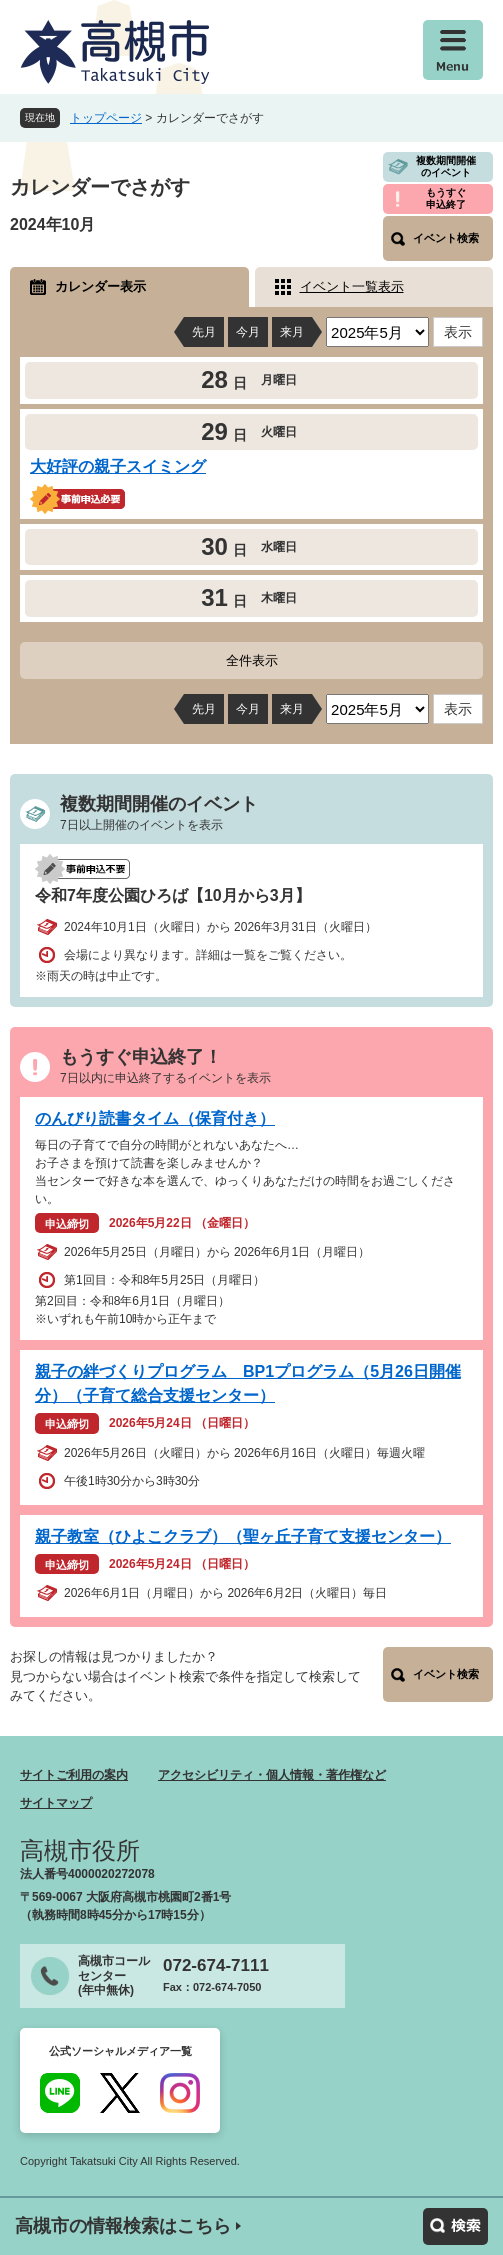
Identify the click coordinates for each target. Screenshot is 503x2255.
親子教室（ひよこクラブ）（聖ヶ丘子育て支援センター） (243, 1536)
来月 (292, 332)
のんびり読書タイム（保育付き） (155, 1118)
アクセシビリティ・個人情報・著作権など (272, 1775)
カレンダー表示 (100, 286)
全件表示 (252, 660)
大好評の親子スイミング (118, 466)
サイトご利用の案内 (74, 1775)
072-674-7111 (216, 1965)
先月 (204, 332)
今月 (248, 332)
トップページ (106, 118)
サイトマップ (56, 1803)
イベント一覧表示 (352, 286)
